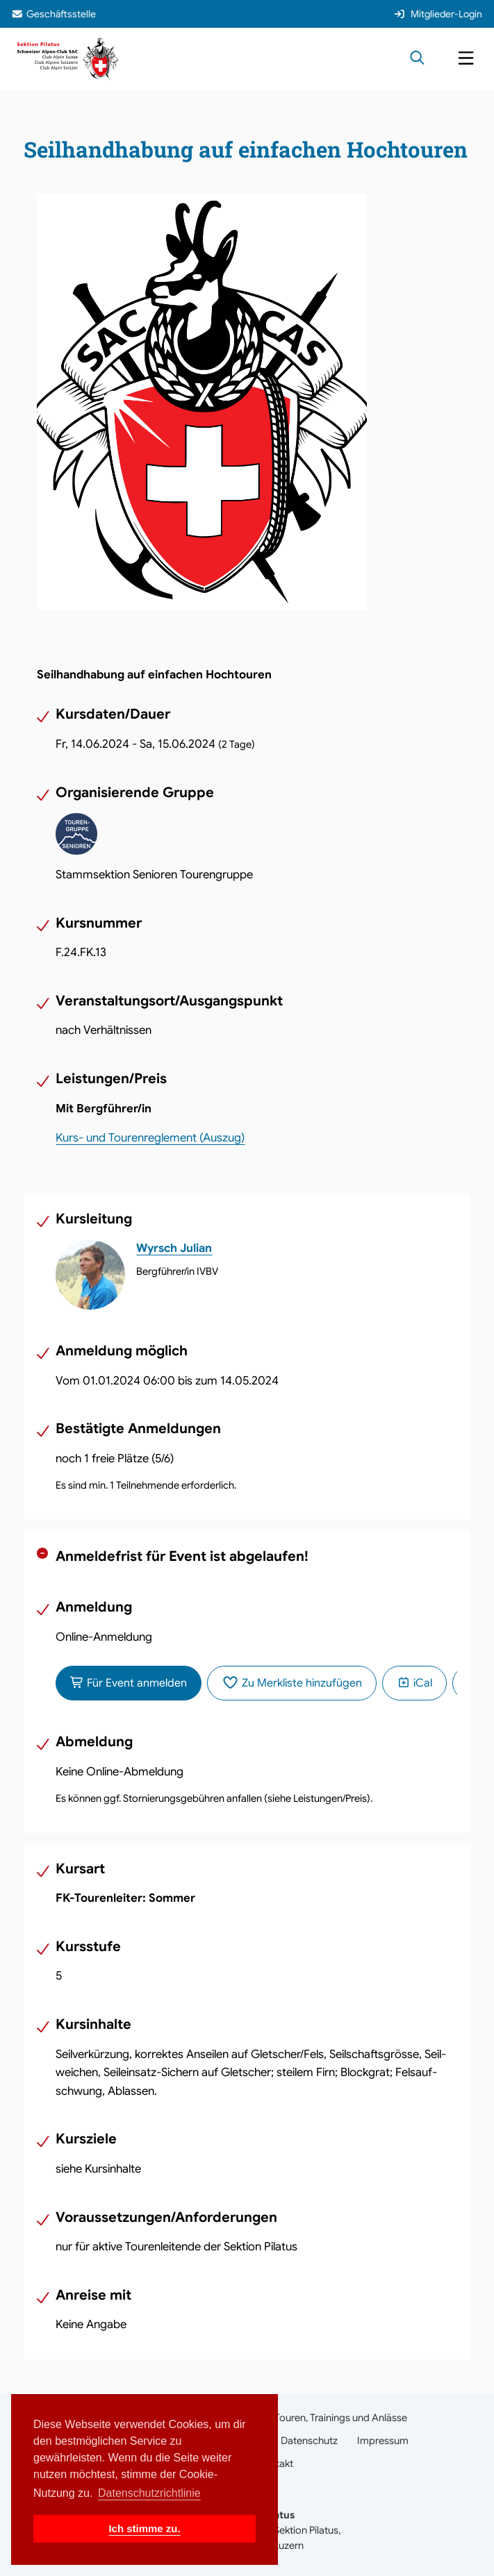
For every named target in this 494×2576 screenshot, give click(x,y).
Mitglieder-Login (438, 13)
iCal (414, 1683)
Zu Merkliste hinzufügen (292, 1682)
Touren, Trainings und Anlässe (340, 2417)
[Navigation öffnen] (465, 59)
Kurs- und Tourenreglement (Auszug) (150, 1137)
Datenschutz (309, 2440)
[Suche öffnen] (417, 59)
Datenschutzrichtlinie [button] (149, 2493)
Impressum (383, 2440)
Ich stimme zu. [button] (144, 2528)
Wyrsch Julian (174, 1248)
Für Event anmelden (128, 1683)
